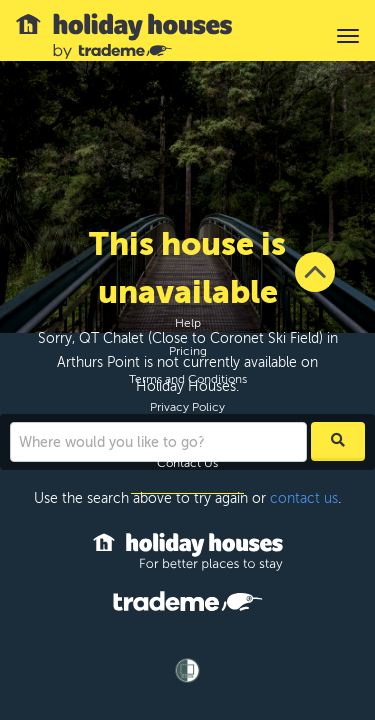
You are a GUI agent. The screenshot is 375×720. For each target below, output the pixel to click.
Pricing (188, 351)
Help (188, 323)
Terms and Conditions (188, 379)
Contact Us (187, 463)
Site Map (188, 435)
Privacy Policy (187, 407)
